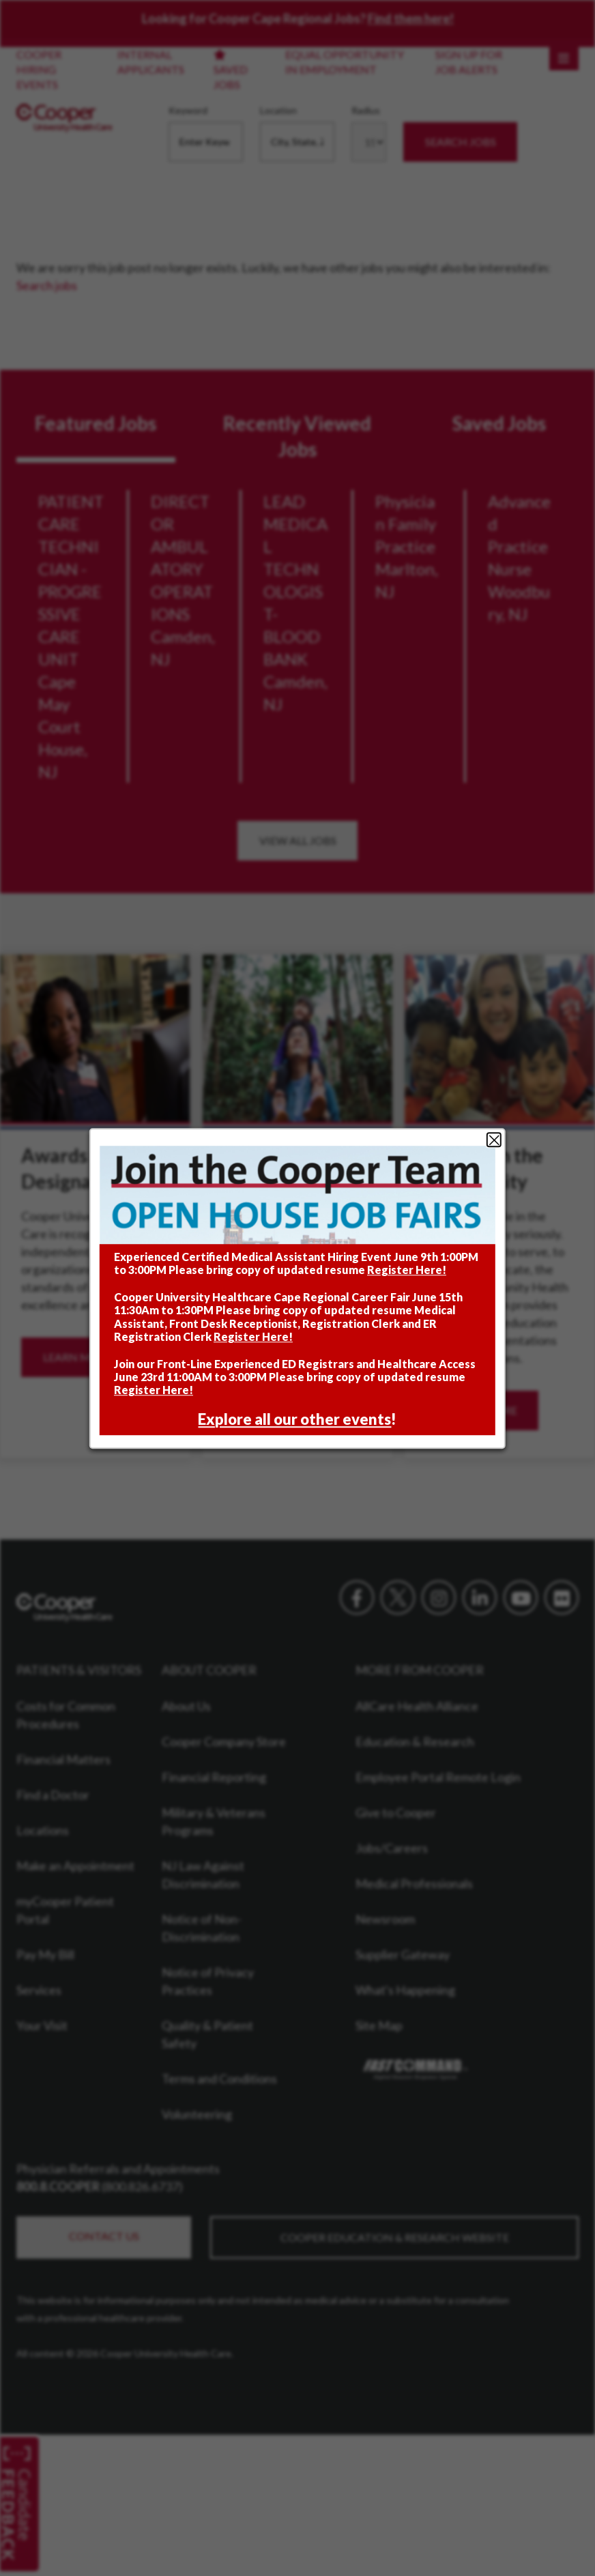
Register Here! (406, 1269)
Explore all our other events (295, 1419)
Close (494, 1139)
